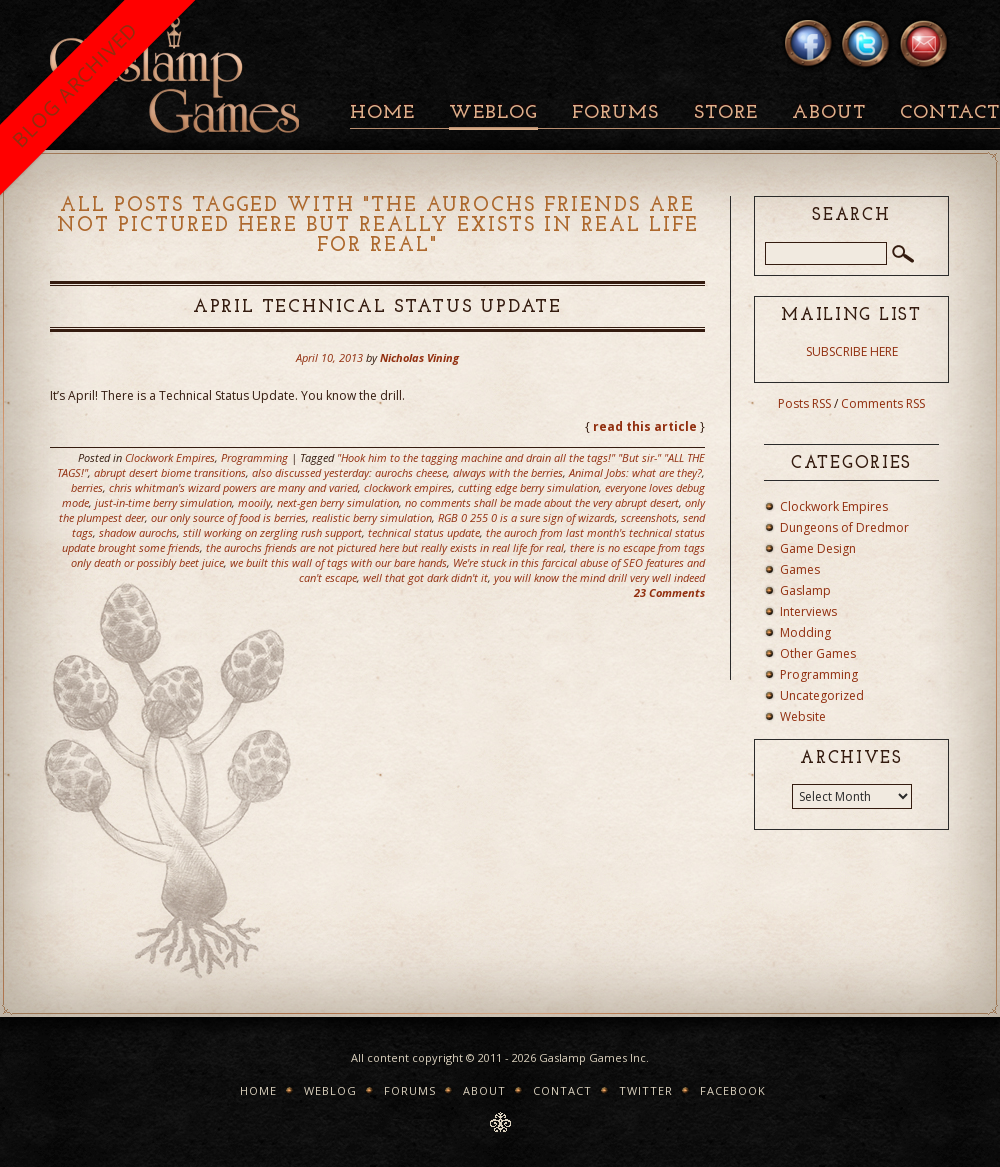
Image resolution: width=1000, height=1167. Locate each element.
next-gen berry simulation (338, 502)
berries (87, 487)
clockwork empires (408, 487)
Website (803, 716)
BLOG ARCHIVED (74, 84)
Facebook (733, 1090)
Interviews (808, 611)
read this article (645, 426)
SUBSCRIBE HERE (852, 351)
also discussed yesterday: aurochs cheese (349, 472)
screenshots (649, 517)
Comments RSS (883, 403)
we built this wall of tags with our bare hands (338, 562)
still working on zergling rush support (272, 532)
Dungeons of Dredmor (844, 527)
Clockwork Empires (170, 457)
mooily (254, 502)
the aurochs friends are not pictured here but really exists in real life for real (385, 547)
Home (382, 113)
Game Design (818, 548)
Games (800, 569)
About (829, 113)
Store (726, 113)
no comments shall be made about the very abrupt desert (542, 502)
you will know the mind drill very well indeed (599, 577)
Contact (562, 1090)
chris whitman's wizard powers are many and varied (233, 487)
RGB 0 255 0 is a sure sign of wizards (526, 517)
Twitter (646, 1090)
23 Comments (669, 592)
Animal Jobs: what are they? (635, 472)
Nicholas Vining (419, 357)
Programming (254, 457)
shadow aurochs (138, 532)
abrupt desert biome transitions (170, 472)
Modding (805, 632)
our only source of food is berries (228, 517)
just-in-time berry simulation (163, 502)
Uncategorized (822, 695)
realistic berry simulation (372, 517)
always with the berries (508, 472)
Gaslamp (805, 590)
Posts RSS (804, 403)
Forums (615, 113)
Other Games (818, 653)
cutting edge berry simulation (528, 487)
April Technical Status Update (377, 307)
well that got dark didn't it (425, 577)
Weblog (493, 113)
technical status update (424, 532)
